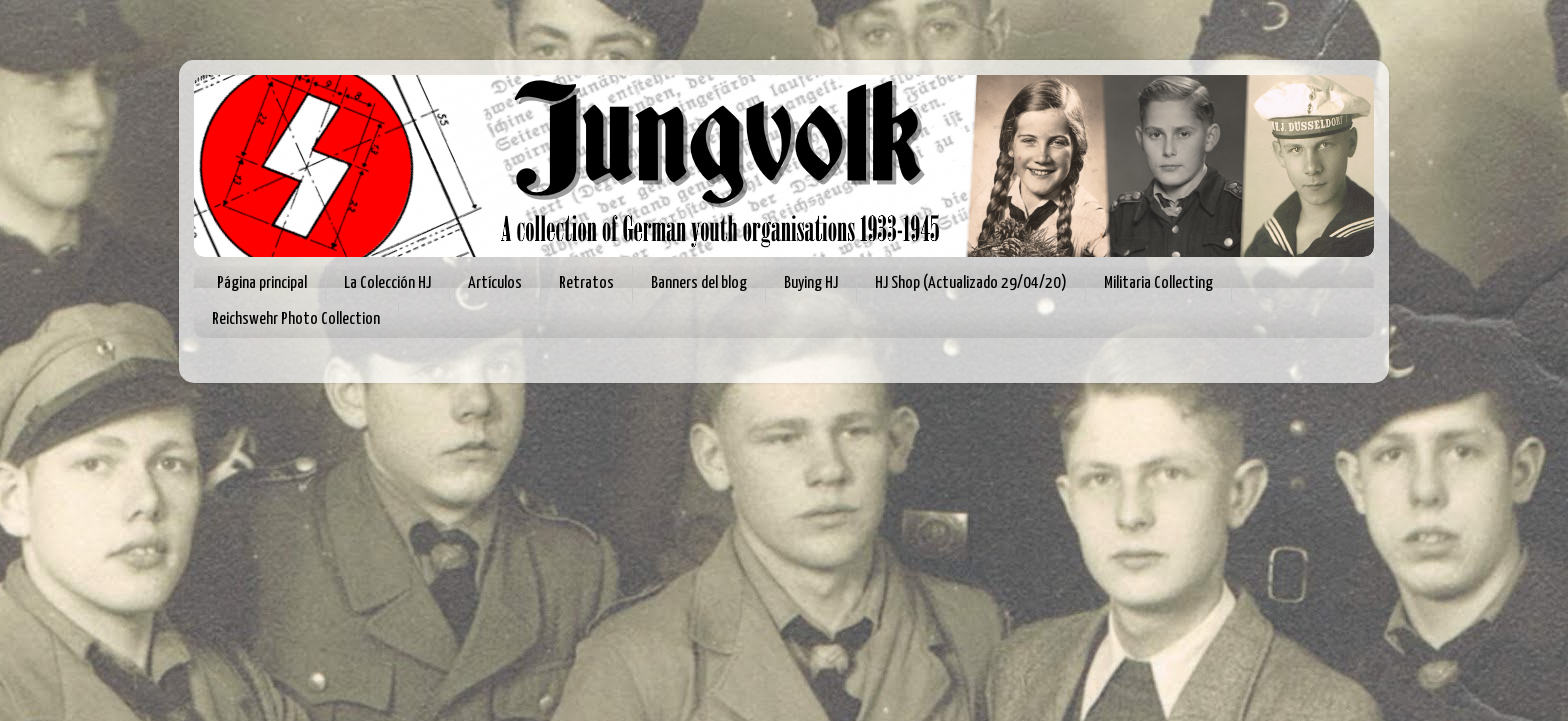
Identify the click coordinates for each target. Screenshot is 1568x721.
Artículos (495, 283)
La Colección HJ (387, 283)
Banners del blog (699, 283)
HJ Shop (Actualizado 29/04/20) (971, 283)
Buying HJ (811, 283)
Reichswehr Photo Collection (296, 319)
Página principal (262, 283)
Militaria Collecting (1158, 283)
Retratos (586, 283)
